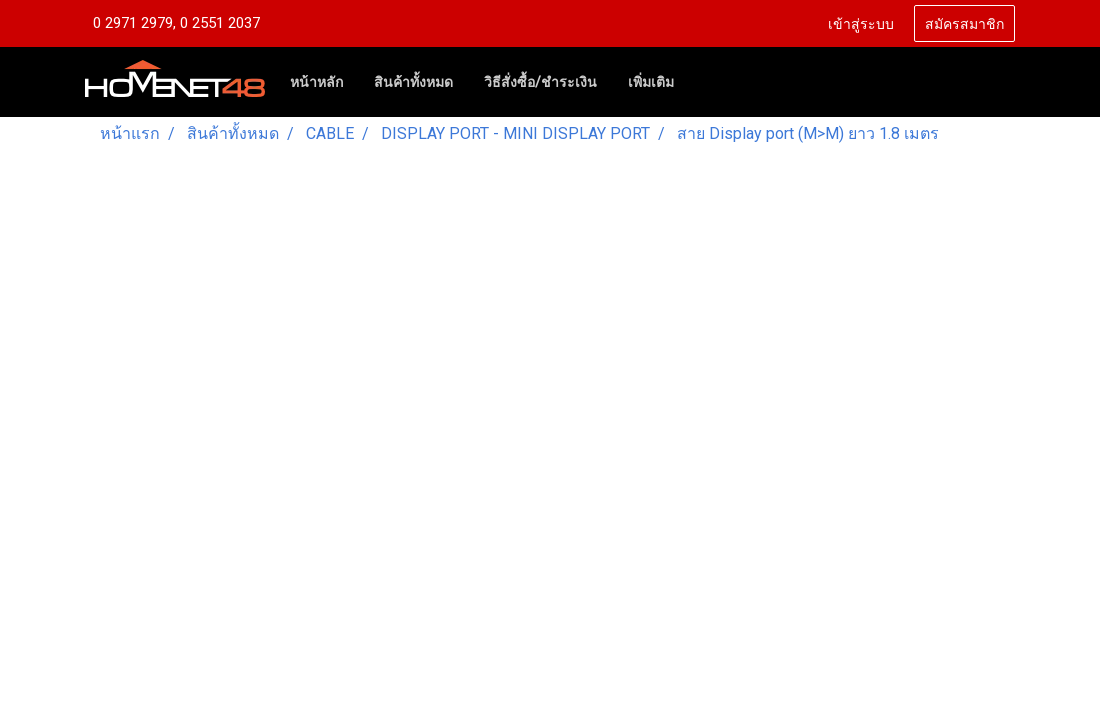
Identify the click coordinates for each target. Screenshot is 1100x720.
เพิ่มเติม (651, 82)
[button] (707, 82)
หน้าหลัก (316, 82)
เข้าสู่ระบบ (861, 22)
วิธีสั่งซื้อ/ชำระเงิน (540, 82)
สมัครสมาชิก (964, 22)
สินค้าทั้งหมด (413, 82)
